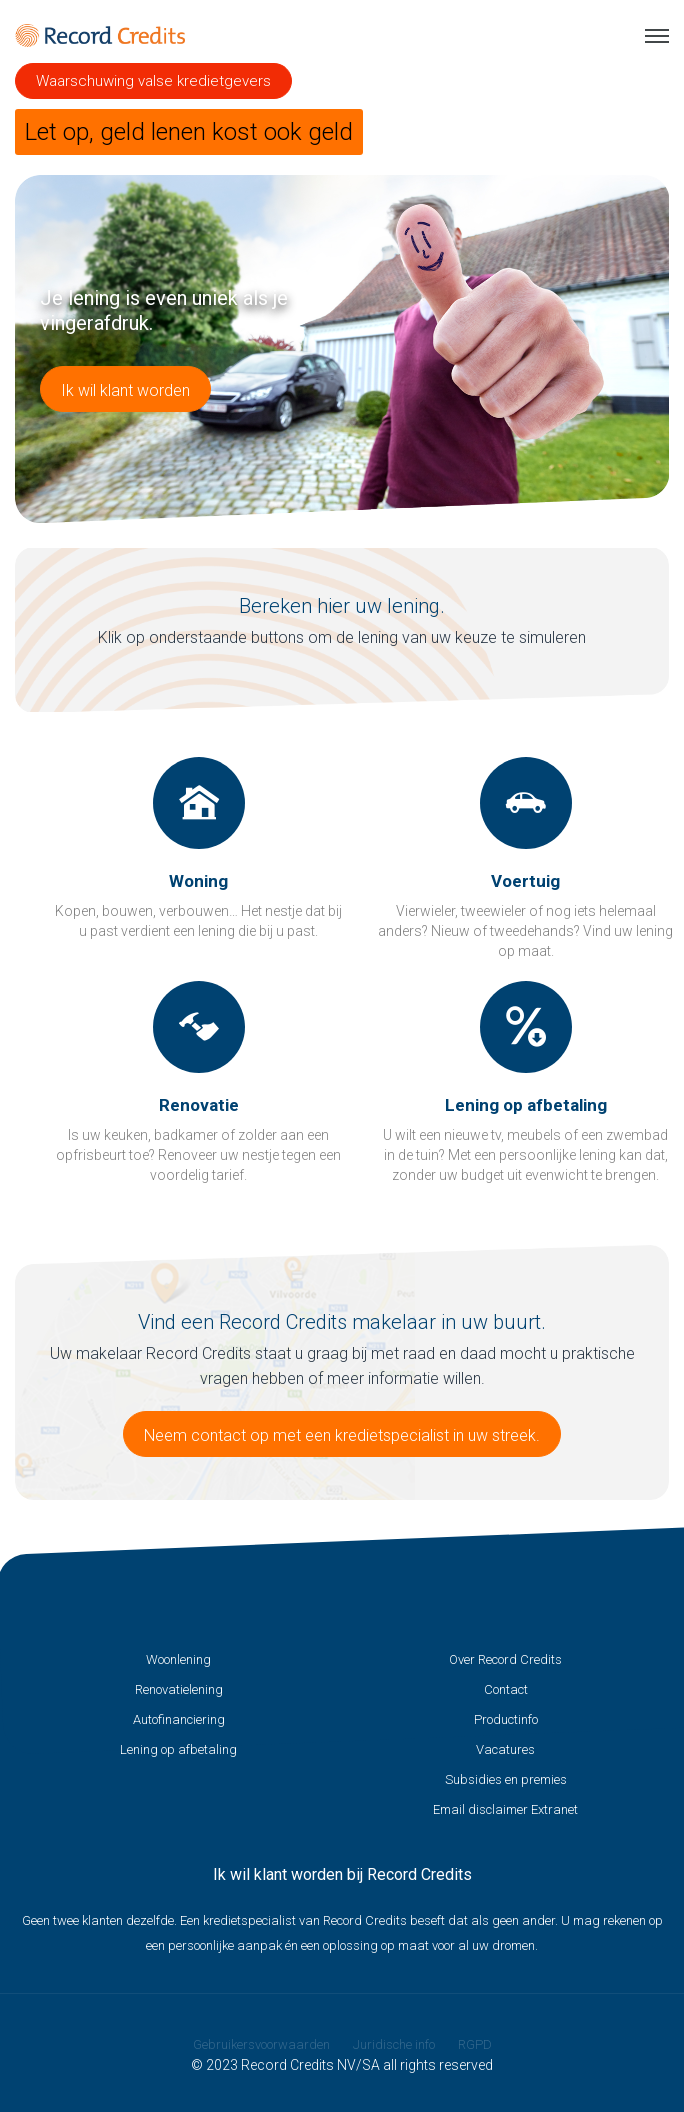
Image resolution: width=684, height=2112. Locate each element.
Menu (657, 36)
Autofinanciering (179, 1719)
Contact (506, 1689)
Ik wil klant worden (125, 390)
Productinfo (506, 1719)
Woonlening (178, 1659)
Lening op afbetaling (178, 1749)
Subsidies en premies (506, 1779)
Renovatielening (179, 1689)
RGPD (475, 2044)
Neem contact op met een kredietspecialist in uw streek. (342, 1435)
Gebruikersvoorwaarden (261, 2044)
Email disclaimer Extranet (505, 1809)
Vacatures (505, 1749)
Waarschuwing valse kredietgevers (153, 81)
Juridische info (394, 2044)
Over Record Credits (505, 1659)
